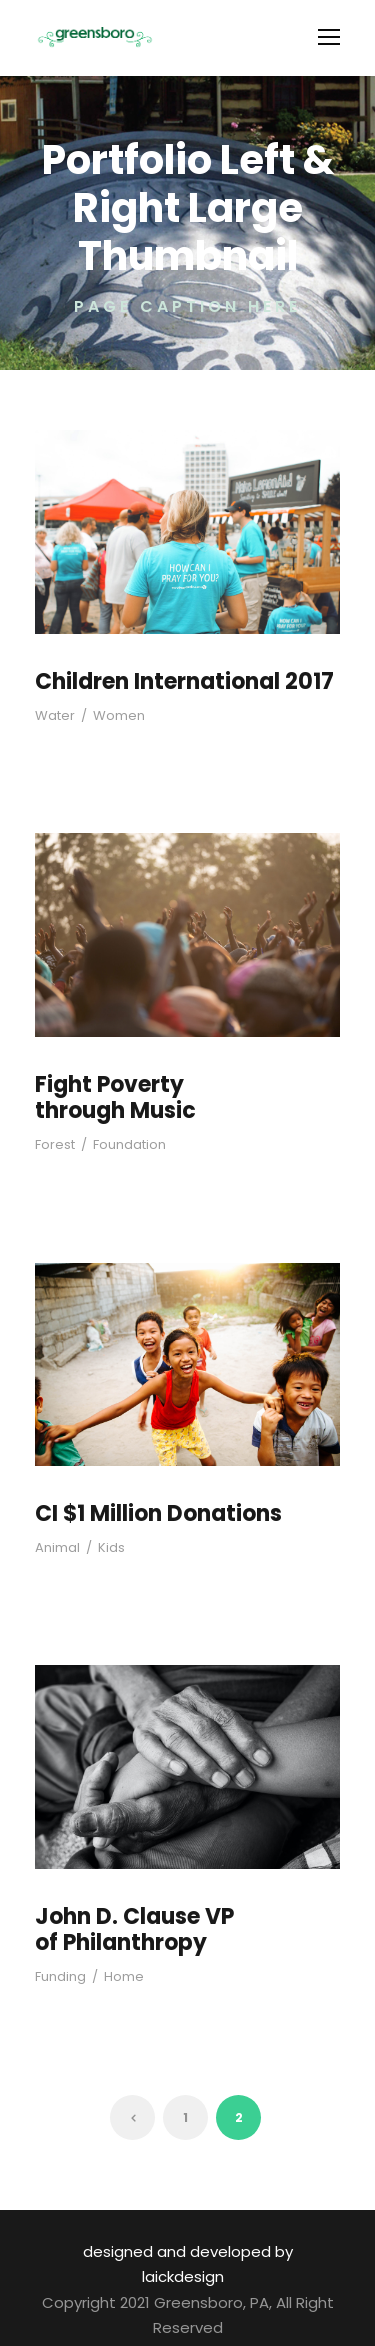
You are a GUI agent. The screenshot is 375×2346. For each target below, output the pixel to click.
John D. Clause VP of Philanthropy (145, 1929)
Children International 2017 (176, 681)
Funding (58, 1977)
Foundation (121, 1144)
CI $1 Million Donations (156, 1513)
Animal (55, 1547)
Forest (53, 1144)
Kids (104, 1547)
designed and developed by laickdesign (183, 2251)
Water (52, 715)
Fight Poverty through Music (111, 1097)
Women (108, 715)
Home (116, 1977)
